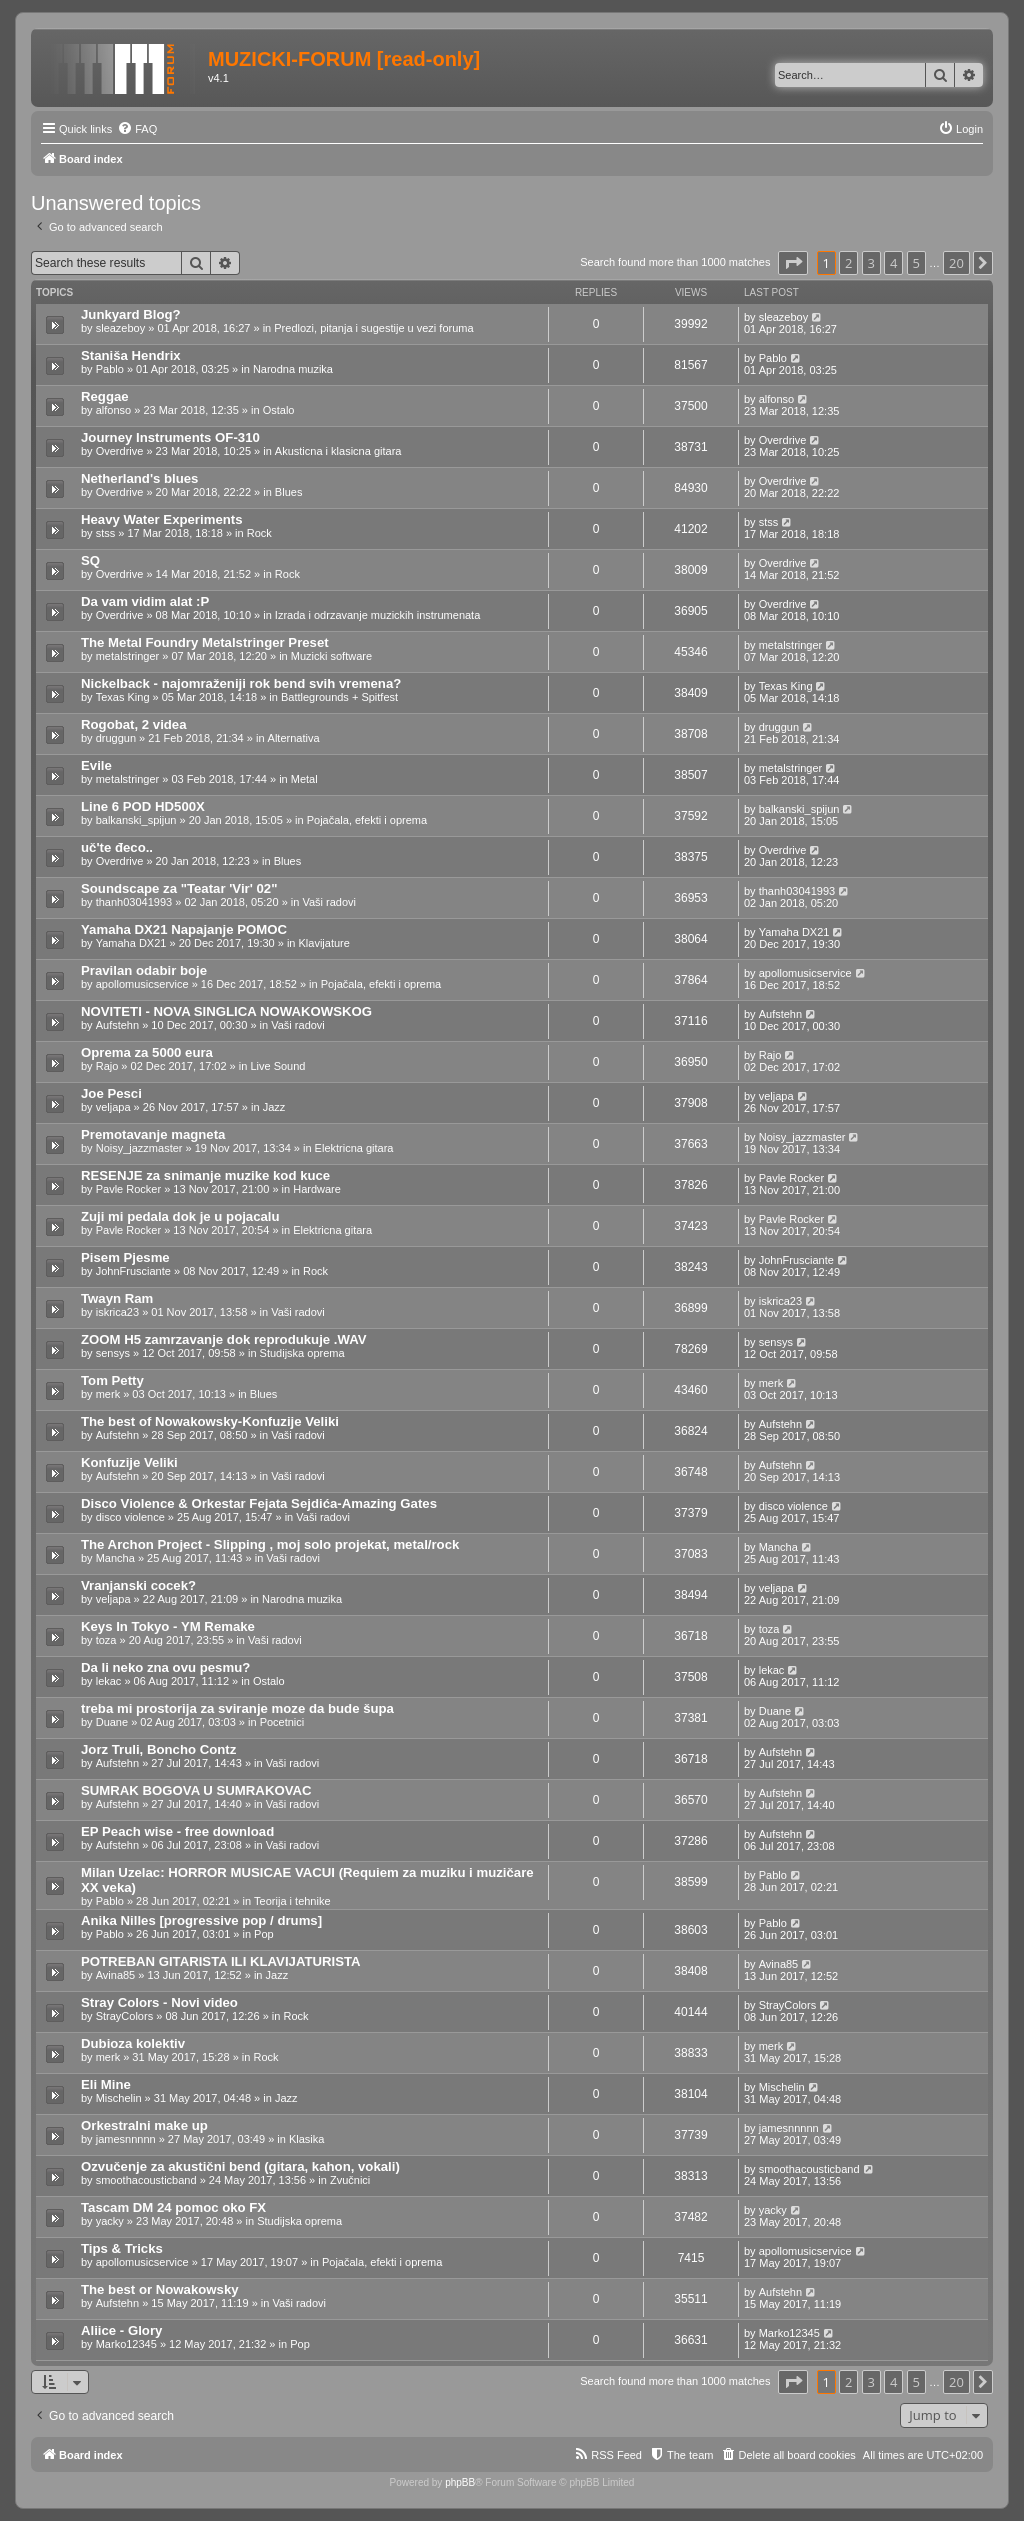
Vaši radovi (329, 902)
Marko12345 (126, 2344)
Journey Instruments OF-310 (170, 437)
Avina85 (116, 1975)
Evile (96, 765)
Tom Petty (112, 1380)
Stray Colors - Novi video (159, 2002)
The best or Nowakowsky (160, 2289)
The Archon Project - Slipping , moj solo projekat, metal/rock (270, 1544)
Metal (304, 779)
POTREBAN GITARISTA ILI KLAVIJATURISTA (221, 1961)
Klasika (306, 2139)
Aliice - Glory (121, 2330)
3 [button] (871, 263)
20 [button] (956, 263)
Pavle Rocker (128, 1189)
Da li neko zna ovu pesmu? (165, 1667)
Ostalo (279, 410)
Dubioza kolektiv (133, 2043)
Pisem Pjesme (125, 1257)
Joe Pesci (111, 1093)
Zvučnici (350, 2180)
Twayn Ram (117, 1298)
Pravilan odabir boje (144, 970)
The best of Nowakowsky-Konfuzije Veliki (210, 1421)
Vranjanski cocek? (138, 1585)
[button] (793, 263)
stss (106, 533)
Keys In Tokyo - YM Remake (168, 1626)
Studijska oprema (302, 1353)
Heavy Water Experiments (162, 519)
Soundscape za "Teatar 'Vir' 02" (179, 888)
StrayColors (124, 2016)
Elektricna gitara (354, 1148)
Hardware (317, 1189)
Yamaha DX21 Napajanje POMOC (184, 929)
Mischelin (119, 2098)
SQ (90, 560)
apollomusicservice (142, 984)
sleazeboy (121, 328)
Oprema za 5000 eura (147, 1052)
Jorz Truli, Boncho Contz (158, 1749)
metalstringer (128, 656)
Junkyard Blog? (131, 314)
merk (108, 1394)
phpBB (460, 2482)
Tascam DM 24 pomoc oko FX (173, 2207)
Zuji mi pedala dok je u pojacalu (180, 1216)
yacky (110, 2221)
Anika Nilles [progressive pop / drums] (201, 1920)
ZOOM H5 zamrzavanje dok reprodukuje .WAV (224, 1339)
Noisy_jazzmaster (139, 1148)
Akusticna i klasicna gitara (338, 451)
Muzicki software (331, 656)
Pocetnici (282, 1722)
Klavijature (324, 943)
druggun (116, 738)
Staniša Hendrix (131, 355)
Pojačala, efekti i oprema (367, 820)
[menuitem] (137, 129)
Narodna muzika (293, 369)
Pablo (110, 369)
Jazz (274, 1107)
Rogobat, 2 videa (134, 724)
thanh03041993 (134, 902)
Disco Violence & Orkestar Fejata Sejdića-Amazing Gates (259, 1503)
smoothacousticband (146, 2180)
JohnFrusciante (133, 1271)
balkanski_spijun (136, 820)
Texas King (123, 697)
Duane (112, 1722)
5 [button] (916, 263)
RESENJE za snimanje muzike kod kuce (205, 1175)
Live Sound (277, 1066)
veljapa (113, 1107)
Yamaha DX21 (131, 943)
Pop (264, 1934)
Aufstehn (117, 1025)
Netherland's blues (139, 478)
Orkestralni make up (144, 2125)
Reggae (105, 396)
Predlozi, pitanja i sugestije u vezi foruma (373, 328)
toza (106, 1640)
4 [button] (893, 263)
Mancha (115, 1558)
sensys (113, 1353)
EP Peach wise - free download (177, 1831)
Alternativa (294, 738)
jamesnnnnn (126, 2139)
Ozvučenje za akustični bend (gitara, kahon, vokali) (240, 2166)
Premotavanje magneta (153, 1134)
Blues (289, 492)
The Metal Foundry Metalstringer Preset (205, 642)
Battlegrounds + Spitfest (339, 697)
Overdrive (120, 451)
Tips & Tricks (122, 2248)
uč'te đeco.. (117, 847)
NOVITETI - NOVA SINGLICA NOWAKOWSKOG (226, 1011)
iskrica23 (117, 1312)
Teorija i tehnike (292, 1901)
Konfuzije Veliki (129, 1462)
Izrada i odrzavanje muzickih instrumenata (377, 615)
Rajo (107, 1066)
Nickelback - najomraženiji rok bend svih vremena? (241, 683)
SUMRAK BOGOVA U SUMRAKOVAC (196, 1790)
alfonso (113, 410)
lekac (109, 1681)
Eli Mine (106, 2084)
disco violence (130, 1517)
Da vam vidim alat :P (145, 601)
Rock (259, 533)
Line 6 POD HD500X (143, 806)
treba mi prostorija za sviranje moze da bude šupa (237, 1708)
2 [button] (848, 263)
